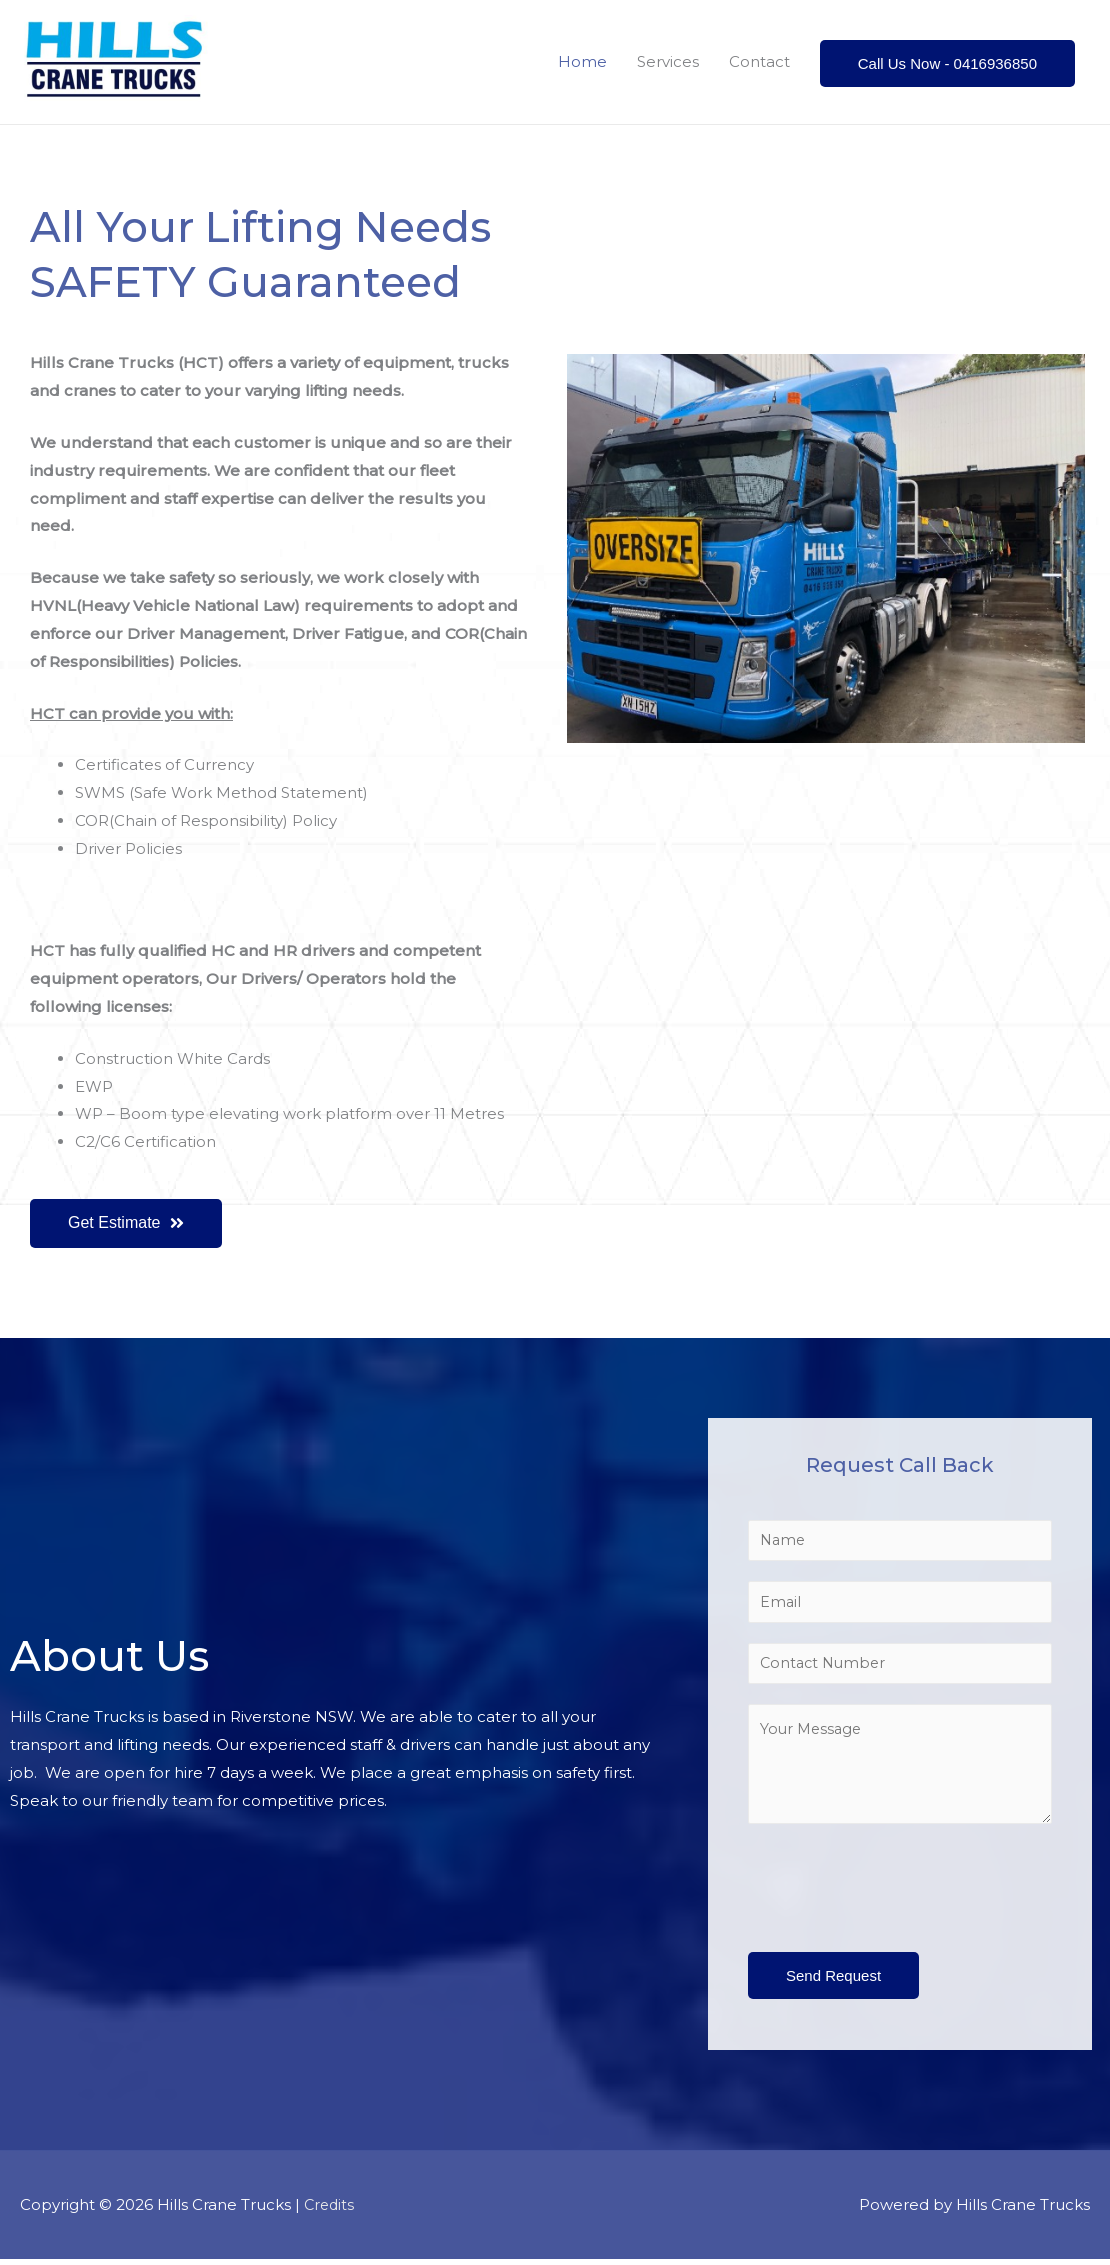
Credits (330, 2210)
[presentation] (900, 1889)
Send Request (833, 1981)
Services (668, 61)
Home (582, 61)
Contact (759, 61)
